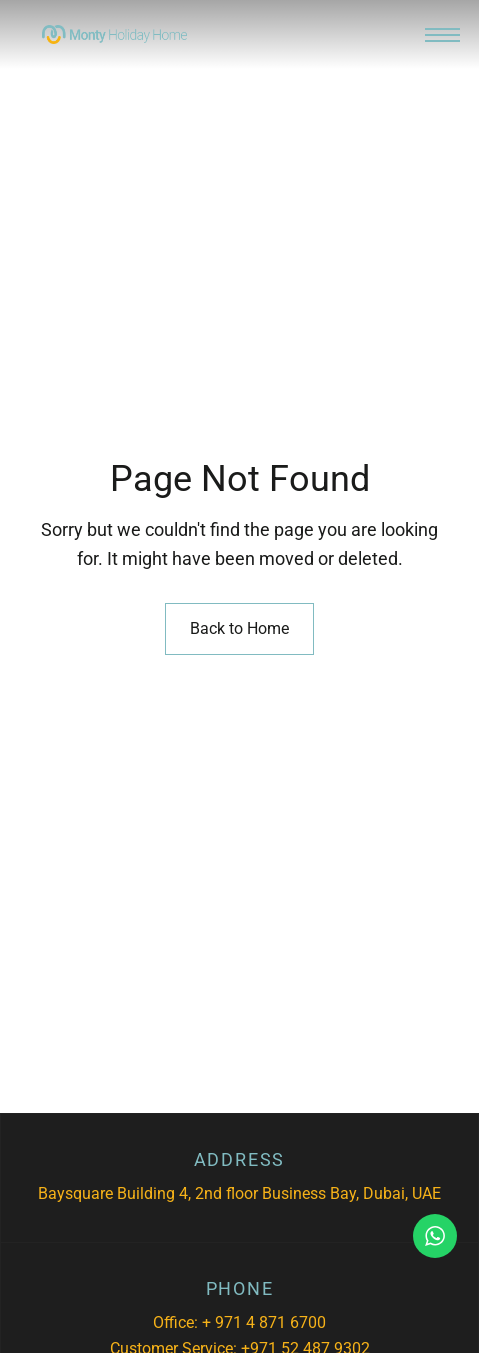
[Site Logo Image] (114, 34)
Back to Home (239, 628)
